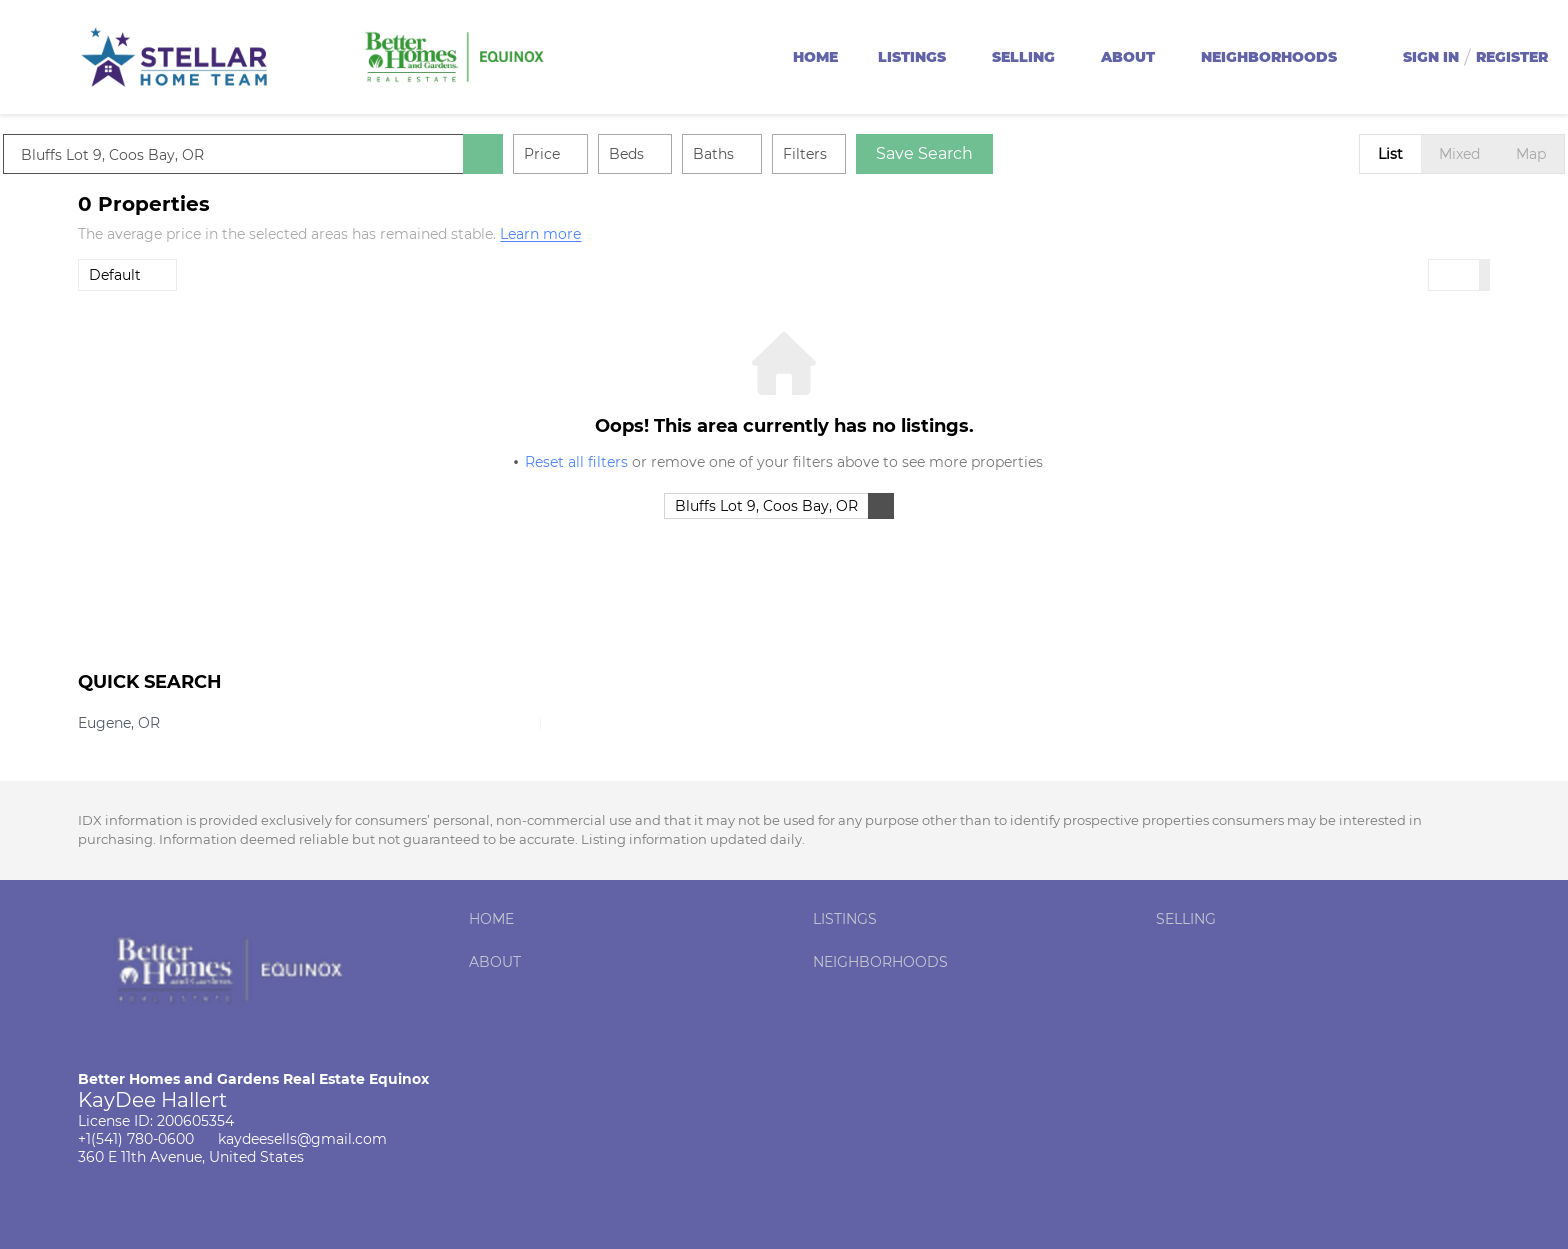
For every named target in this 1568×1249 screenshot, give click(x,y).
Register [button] (1512, 57)
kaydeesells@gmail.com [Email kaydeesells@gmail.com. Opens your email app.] (302, 1139)
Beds (701, 154)
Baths (788, 154)
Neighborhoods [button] (1269, 57)
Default (115, 275)
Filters (880, 154)
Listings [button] (912, 57)
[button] (558, 154)
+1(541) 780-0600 (136, 1139)
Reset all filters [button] (576, 462)
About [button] (1128, 57)
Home (815, 57)
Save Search (999, 153)
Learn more (540, 235)
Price (617, 154)
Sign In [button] (1431, 57)
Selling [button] (1023, 57)
